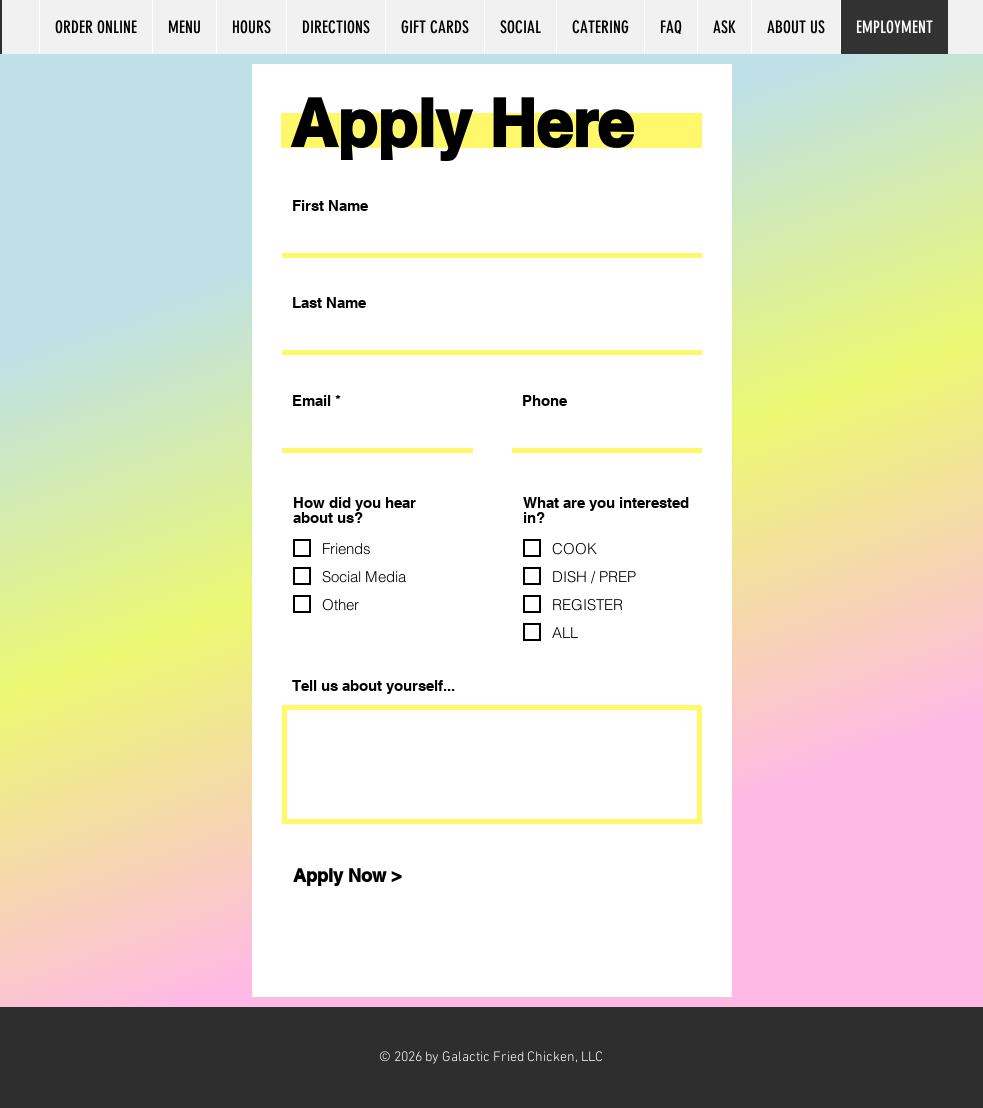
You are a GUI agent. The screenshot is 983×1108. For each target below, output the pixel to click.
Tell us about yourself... (373, 685)
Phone (544, 400)
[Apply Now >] (348, 876)
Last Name (329, 302)
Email (311, 400)
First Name (330, 205)
